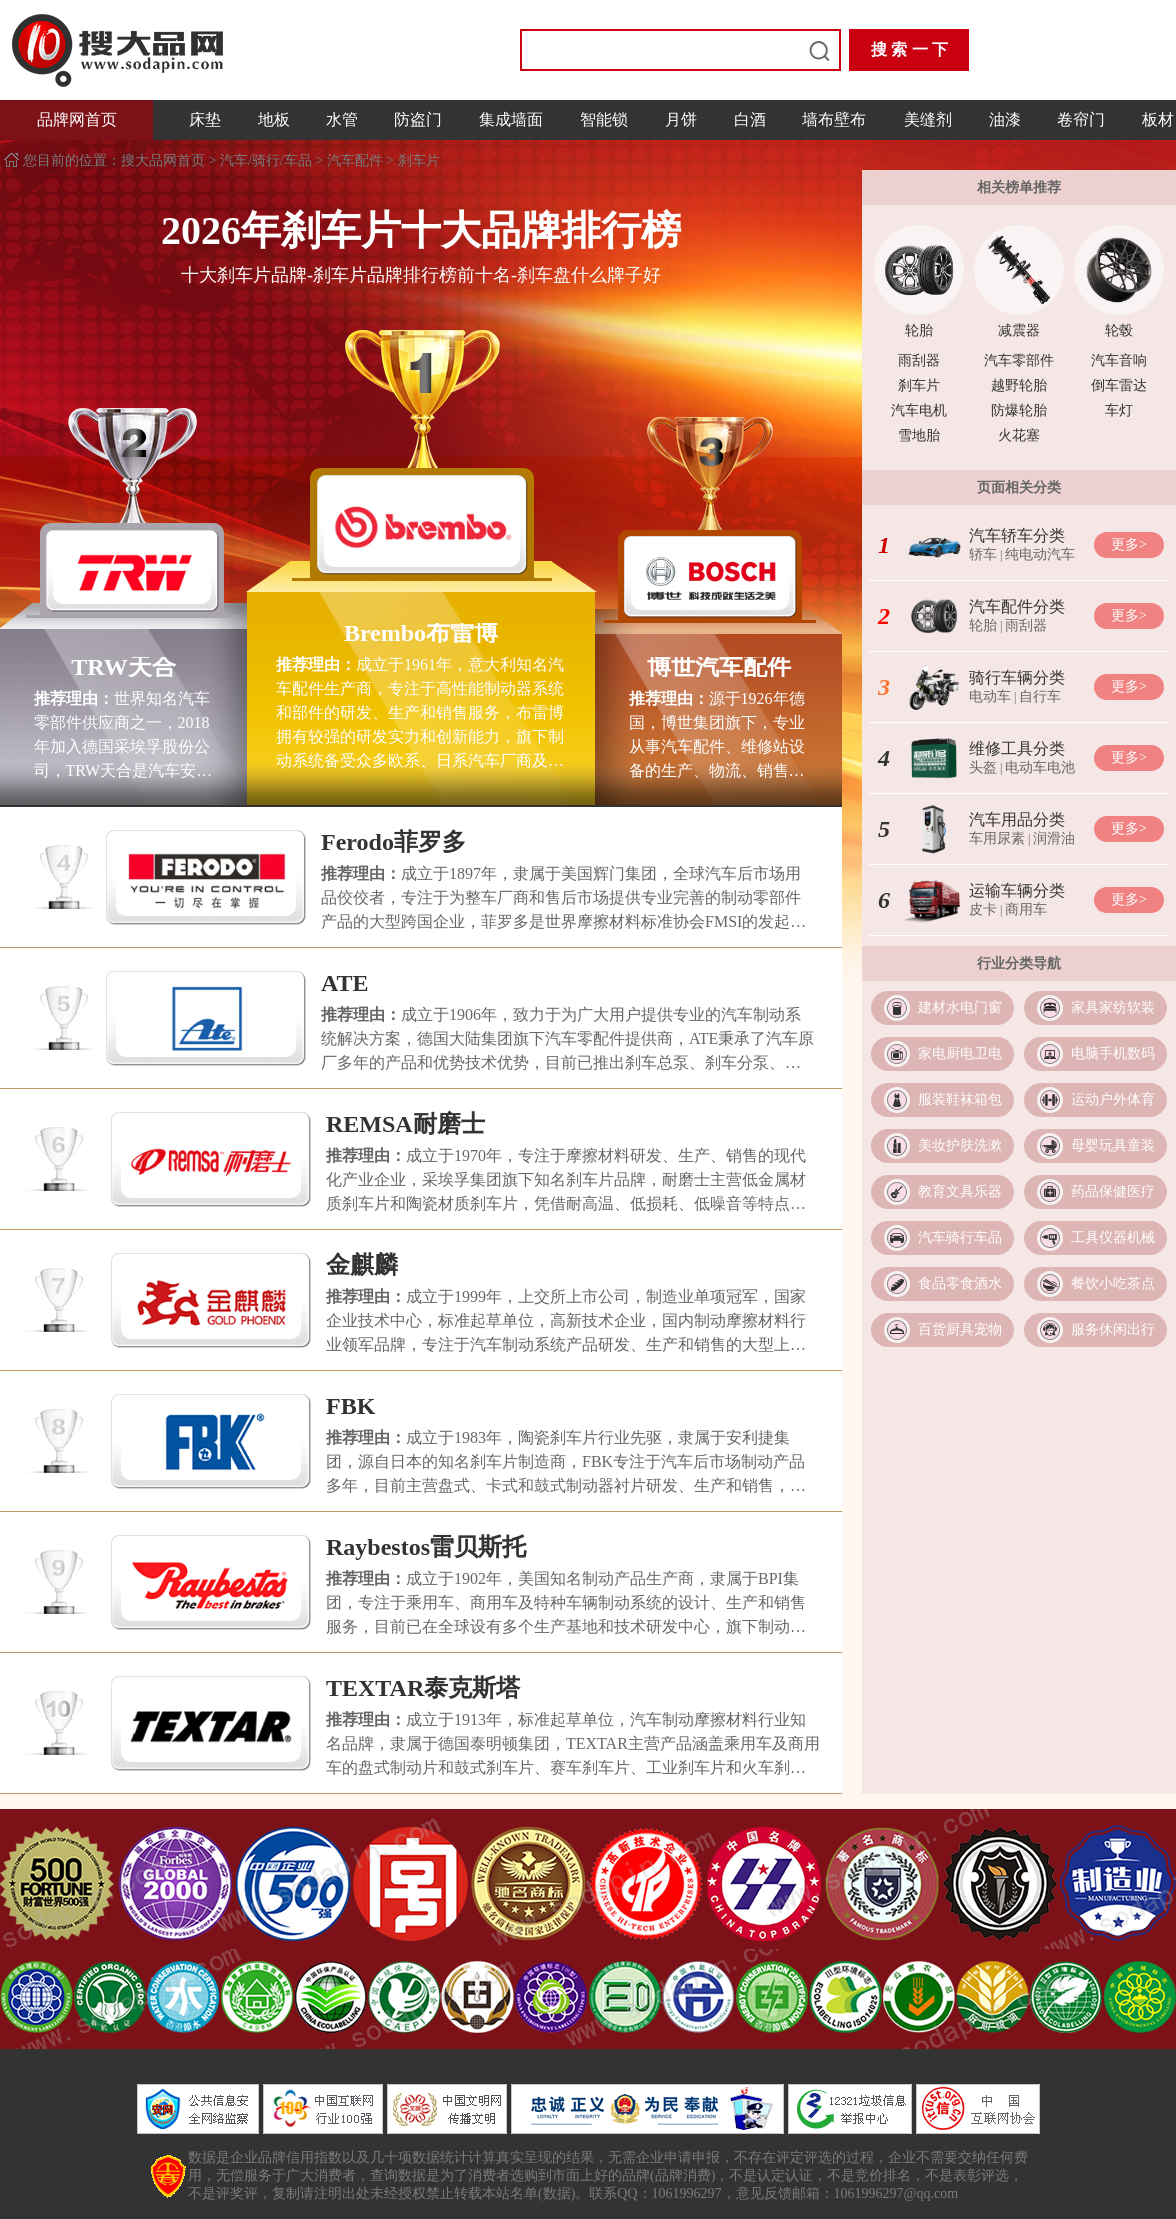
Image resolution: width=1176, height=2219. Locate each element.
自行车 (1040, 696)
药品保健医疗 (1113, 1191)
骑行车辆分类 (1017, 677)
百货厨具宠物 (960, 1329)
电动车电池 (1040, 767)
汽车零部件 (1019, 360)
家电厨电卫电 (960, 1053)
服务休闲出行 (1113, 1329)
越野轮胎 (1019, 385)
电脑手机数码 (1113, 1053)
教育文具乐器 (960, 1191)
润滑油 (1054, 838)
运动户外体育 (1113, 1099)
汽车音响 (1119, 360)
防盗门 (418, 119)
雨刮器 (919, 360)
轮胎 (919, 330)
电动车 (990, 696)
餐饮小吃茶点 (1113, 1283)
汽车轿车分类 (1017, 535)
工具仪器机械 (1113, 1237)
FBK (350, 1406)
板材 (1158, 119)
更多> (1129, 544)
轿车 (983, 554)
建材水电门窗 (960, 1007)
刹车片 (419, 160)
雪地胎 (919, 435)
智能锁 (604, 119)
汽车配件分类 (1017, 606)
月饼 (681, 119)
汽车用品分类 (1017, 819)
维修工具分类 (1017, 748)
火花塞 (1019, 435)
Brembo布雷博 (421, 633)
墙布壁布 (834, 119)
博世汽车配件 (719, 667)
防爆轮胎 (1019, 410)
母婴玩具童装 (1113, 1145)
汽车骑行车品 (960, 1237)
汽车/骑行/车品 (266, 160)
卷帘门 (1081, 119)
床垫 (205, 119)
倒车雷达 (1119, 385)
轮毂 (1119, 330)
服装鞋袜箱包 (960, 1099)
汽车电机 (919, 410)
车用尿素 (997, 838)
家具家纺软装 (1113, 1007)
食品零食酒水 (960, 1283)
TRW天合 (123, 667)
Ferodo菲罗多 (393, 842)
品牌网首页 (77, 119)
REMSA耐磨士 (405, 1124)
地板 (274, 119)
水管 (342, 119)
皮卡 (983, 909)
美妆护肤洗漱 (960, 1145)
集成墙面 (511, 119)
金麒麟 (362, 1265)
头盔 (983, 767)
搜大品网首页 (165, 160)
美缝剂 (928, 119)
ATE (345, 983)
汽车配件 (355, 160)
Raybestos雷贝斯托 (426, 1547)
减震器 (1019, 330)
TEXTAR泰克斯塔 (423, 1688)
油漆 (1005, 119)
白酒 (750, 119)
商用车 (1026, 909)
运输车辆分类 (1017, 890)
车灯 (1119, 410)
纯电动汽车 (1040, 554)
